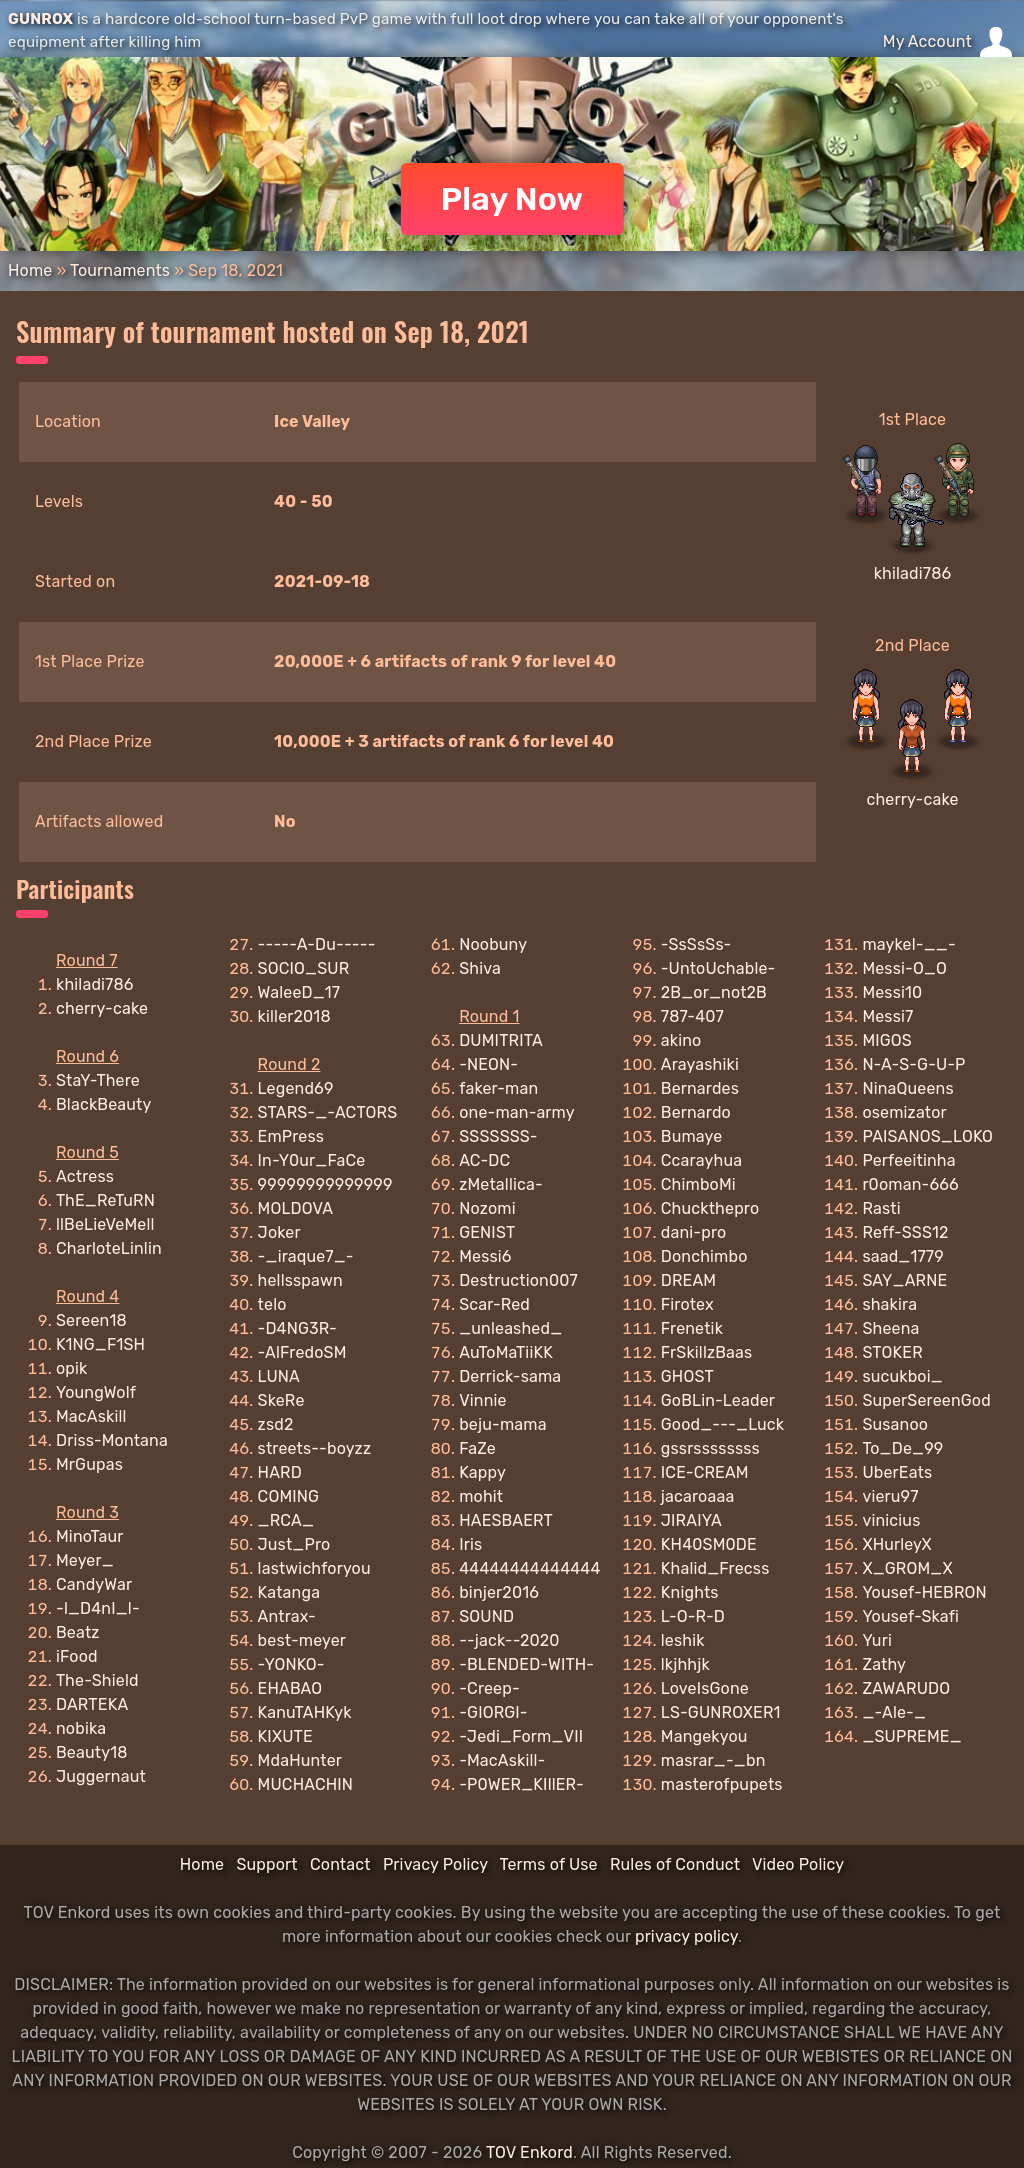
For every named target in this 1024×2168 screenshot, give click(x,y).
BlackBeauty (103, 1104)
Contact (340, 1864)
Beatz (78, 1632)
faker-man (498, 1088)
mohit (481, 1496)
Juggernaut (101, 1776)
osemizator (904, 1112)
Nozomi (487, 1208)
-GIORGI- (493, 1712)
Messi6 (485, 1256)
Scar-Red (494, 1304)
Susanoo (895, 1424)
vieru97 (890, 1496)
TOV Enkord (529, 2152)
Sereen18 (91, 1320)
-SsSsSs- (696, 944)
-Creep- (489, 1688)
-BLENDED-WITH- (526, 1664)
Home (30, 270)
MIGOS (887, 1040)
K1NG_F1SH (100, 1344)
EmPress (291, 1136)
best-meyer (302, 1640)
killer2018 (294, 1016)
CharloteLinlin (109, 1248)
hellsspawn (300, 1280)
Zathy (884, 1664)
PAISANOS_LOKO (927, 1136)
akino (681, 1040)
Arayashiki (700, 1064)
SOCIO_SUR (304, 968)
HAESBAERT (506, 1520)
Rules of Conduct (675, 1864)
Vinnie (482, 1400)
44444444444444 (529, 1568)
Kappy (482, 1472)
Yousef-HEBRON (924, 1592)
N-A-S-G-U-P (913, 1064)
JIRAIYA (691, 1520)
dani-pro (694, 1232)
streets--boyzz (315, 1448)
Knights (690, 1592)
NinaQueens (907, 1088)
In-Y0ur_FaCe (312, 1160)
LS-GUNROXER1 (721, 1712)
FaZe (477, 1448)
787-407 (692, 1016)
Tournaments (120, 270)
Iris (470, 1544)
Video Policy (798, 1864)
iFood (77, 1656)
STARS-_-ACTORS (328, 1112)
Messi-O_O (904, 968)
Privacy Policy (435, 1864)
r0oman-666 (910, 1184)
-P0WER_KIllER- (521, 1784)
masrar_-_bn (713, 1760)
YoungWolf (96, 1392)
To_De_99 (902, 1448)
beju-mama (502, 1424)
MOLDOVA (296, 1208)
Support (266, 1864)
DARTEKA (92, 1704)
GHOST (687, 1376)
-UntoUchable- (718, 968)
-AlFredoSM (302, 1352)
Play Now (512, 199)
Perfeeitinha (908, 1160)
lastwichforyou (314, 1568)
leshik (683, 1640)
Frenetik (692, 1328)
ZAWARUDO (906, 1688)
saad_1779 (903, 1256)
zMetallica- (501, 1184)
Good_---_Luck (723, 1424)
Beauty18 (92, 1752)
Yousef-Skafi (910, 1616)
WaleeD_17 (299, 992)
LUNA (279, 1376)
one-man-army (517, 1112)
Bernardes (700, 1088)
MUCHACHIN (305, 1784)
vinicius (891, 1520)
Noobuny (493, 944)
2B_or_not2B (714, 992)
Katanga (289, 1592)
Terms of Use (549, 1864)
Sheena (890, 1328)
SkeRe (281, 1400)
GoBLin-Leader (718, 1400)
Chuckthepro (710, 1208)
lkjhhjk (685, 1664)
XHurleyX (896, 1544)
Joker (279, 1232)
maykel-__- (908, 944)
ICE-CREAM (705, 1472)
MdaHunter (300, 1760)
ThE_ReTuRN (105, 1200)
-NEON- (488, 1064)
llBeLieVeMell (105, 1224)
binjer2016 (499, 1592)
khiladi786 (913, 573)
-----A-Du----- (317, 944)
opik (72, 1368)
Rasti (881, 1208)
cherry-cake (912, 799)
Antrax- (287, 1616)
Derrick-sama (510, 1376)
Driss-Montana (112, 1440)
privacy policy (686, 1936)
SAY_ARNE (904, 1280)
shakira (889, 1304)
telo (272, 1304)
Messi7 (887, 1016)
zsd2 (276, 1424)
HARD (280, 1472)
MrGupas (89, 1464)
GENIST (487, 1232)
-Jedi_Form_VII (521, 1736)
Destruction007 (518, 1280)
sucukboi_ (902, 1376)
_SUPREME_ (911, 1736)
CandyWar (94, 1584)
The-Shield (97, 1680)
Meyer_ (85, 1560)
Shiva (480, 968)
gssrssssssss (710, 1448)
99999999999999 (325, 1184)
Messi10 (892, 992)
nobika (81, 1728)
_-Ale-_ (894, 1712)
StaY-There (98, 1080)
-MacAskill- (502, 1760)
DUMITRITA (501, 1040)
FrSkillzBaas (707, 1352)
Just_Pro (294, 1544)
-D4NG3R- (297, 1328)
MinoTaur (90, 1536)
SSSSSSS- (498, 1136)
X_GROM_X (907, 1568)
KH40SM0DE (709, 1544)
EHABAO (290, 1688)
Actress (85, 1176)
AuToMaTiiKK (506, 1352)
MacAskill (91, 1416)
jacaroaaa (698, 1496)
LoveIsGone (705, 1688)
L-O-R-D (693, 1616)
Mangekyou (704, 1736)
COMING (289, 1496)
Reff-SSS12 (905, 1232)
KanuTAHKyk (305, 1712)
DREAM (688, 1280)
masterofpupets (722, 1784)
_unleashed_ (510, 1328)
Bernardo (696, 1112)
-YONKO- (291, 1664)
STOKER (892, 1352)
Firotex (687, 1304)
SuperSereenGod (926, 1400)
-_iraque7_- (306, 1256)
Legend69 (296, 1088)
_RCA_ (286, 1520)
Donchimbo (704, 1256)
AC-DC (484, 1160)
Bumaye (692, 1136)
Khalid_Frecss (715, 1568)
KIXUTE (285, 1736)
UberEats (897, 1472)
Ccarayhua (701, 1160)
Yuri (877, 1640)
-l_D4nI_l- (98, 1608)
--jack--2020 (509, 1640)
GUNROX (40, 19)
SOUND (486, 1616)
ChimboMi (698, 1184)
